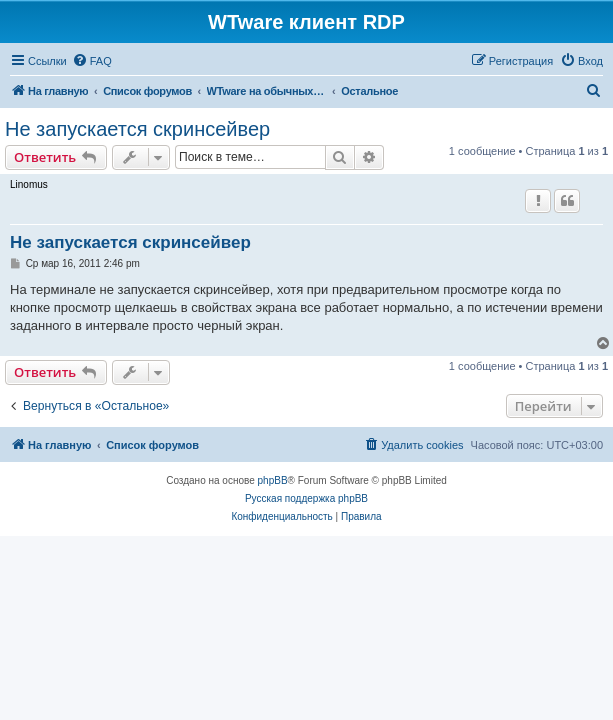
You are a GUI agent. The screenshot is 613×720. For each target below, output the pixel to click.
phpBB (273, 480)
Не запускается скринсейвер (137, 129)
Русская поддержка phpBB (306, 498)
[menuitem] (92, 61)
